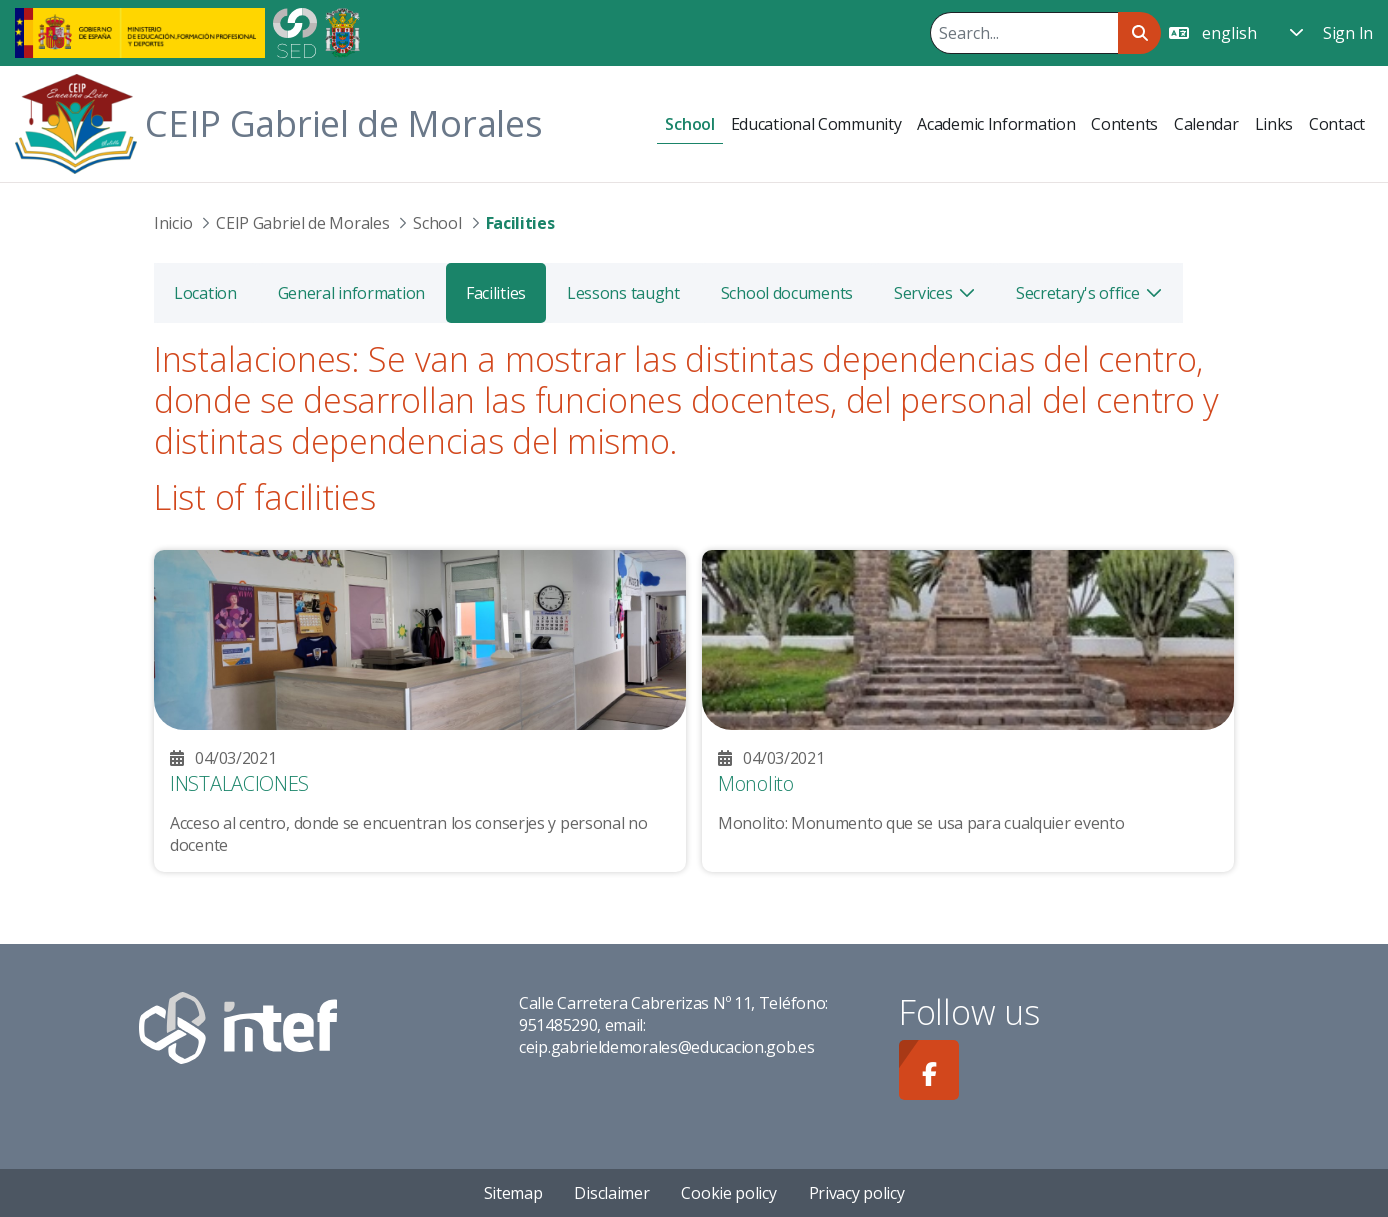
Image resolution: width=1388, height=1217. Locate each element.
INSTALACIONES (239, 783)
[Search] (1024, 33)
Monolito (756, 783)
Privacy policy (857, 1193)
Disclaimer (611, 1193)
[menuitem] (689, 124)
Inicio (173, 223)
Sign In (1348, 33)
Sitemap (513, 1193)
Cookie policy (728, 1193)
